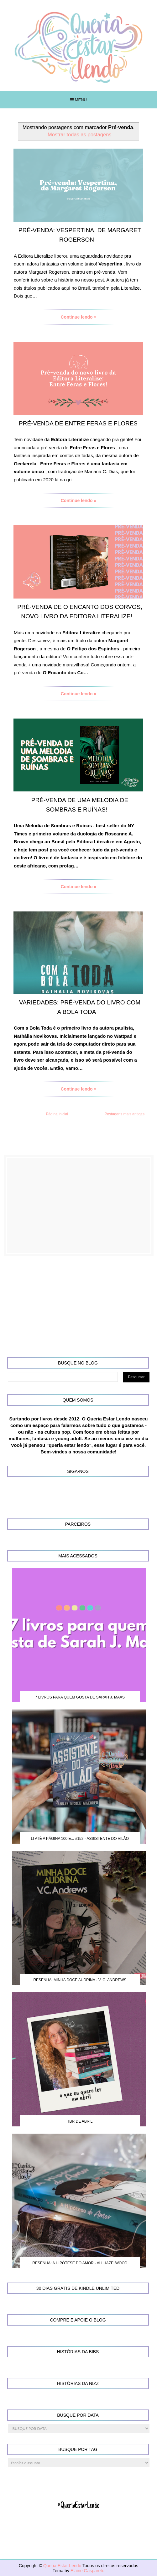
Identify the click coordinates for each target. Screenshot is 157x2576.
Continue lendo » (79, 317)
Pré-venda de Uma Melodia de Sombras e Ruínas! (79, 805)
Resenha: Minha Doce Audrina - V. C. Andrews (79, 1980)
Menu (78, 99)
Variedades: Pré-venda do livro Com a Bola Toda (79, 1007)
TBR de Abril (79, 2121)
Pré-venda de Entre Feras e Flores (78, 423)
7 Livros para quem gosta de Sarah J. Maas (80, 1697)
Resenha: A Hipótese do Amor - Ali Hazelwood (79, 2263)
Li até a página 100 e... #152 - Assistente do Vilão (80, 1838)
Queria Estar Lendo (62, 2565)
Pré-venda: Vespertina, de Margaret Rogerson (79, 235)
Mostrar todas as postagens (80, 134)
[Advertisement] (78, 1206)
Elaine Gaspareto (87, 2570)
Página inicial (57, 1114)
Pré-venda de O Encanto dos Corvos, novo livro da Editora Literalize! (79, 612)
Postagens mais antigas (124, 1114)
